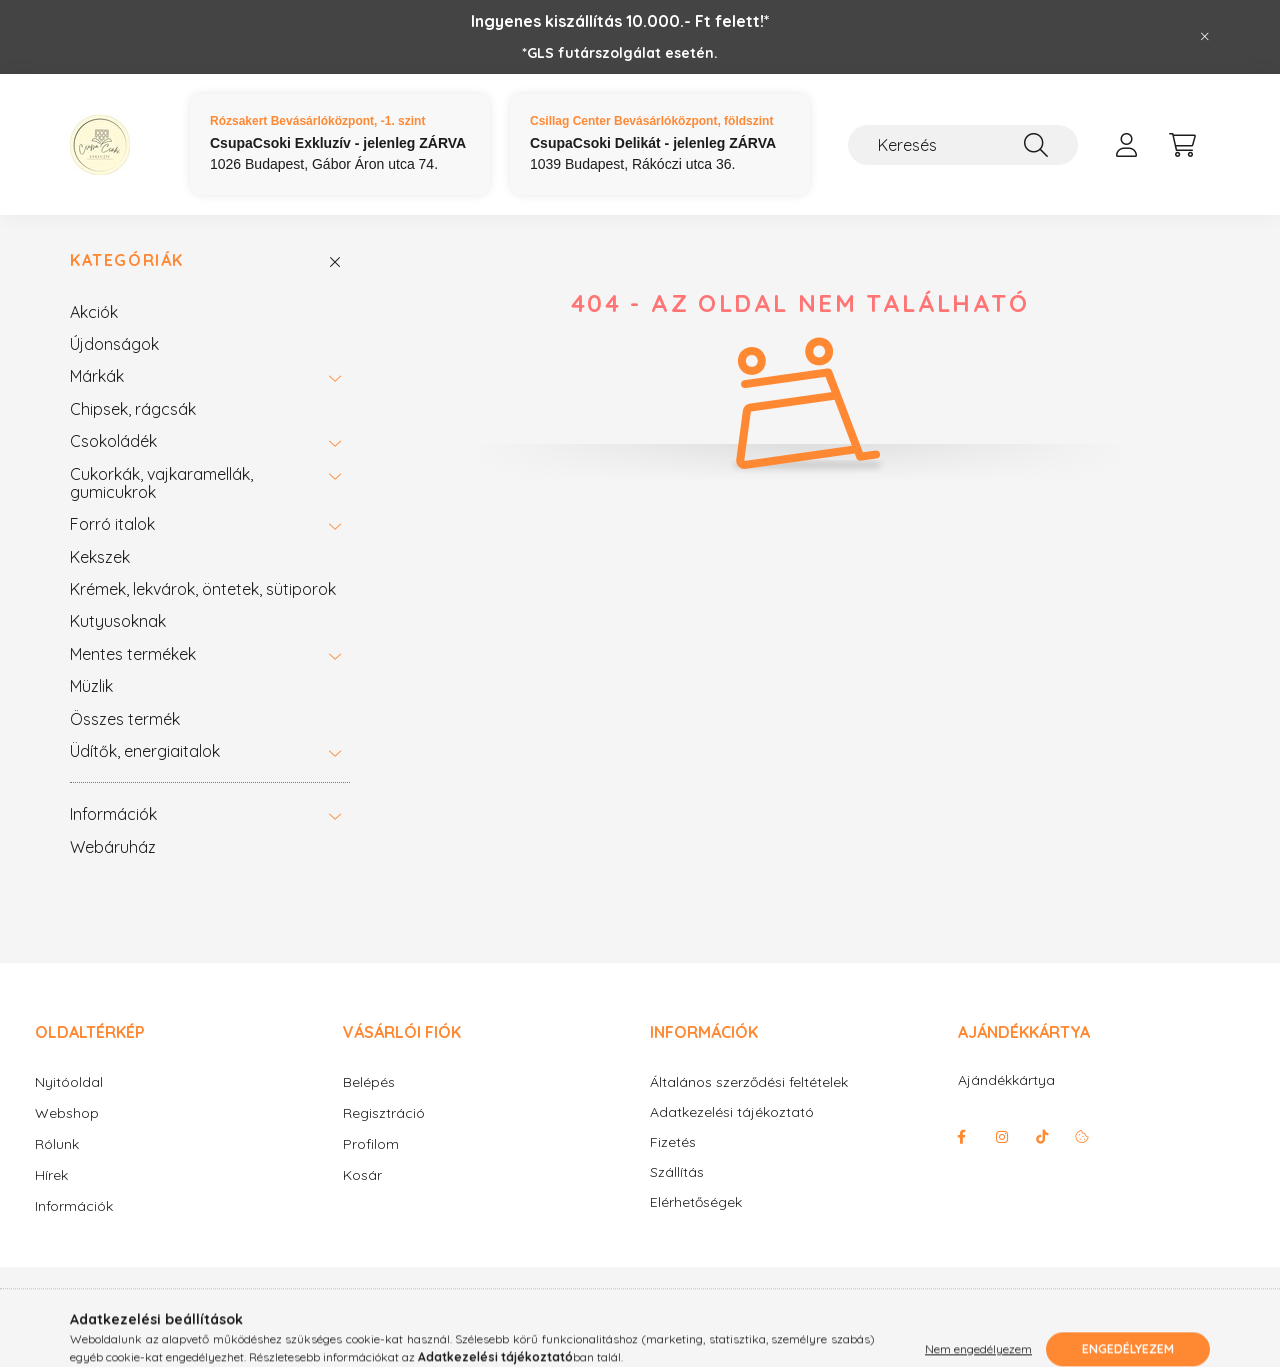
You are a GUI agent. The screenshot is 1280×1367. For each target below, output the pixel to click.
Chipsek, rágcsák (133, 409)
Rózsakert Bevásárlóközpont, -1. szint (317, 121)
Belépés (369, 1082)
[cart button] (1182, 145)
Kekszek (100, 557)
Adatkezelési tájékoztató (732, 1112)
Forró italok (112, 524)
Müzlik (91, 686)
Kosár (362, 1175)
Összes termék (125, 719)
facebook (962, 1137)
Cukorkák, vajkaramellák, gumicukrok (161, 483)
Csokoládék (113, 441)
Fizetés (673, 1142)
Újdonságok (114, 344)
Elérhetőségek (696, 1202)
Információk (113, 814)
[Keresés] (963, 145)
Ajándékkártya (1006, 1080)
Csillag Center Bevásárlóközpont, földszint (651, 121)
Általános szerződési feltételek (749, 1082)
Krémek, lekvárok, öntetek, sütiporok (203, 589)
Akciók (94, 312)
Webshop (67, 1113)
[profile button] (1126, 145)
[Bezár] (1205, 37)
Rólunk (57, 1144)
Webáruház (113, 847)
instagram (1002, 1137)
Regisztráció (384, 1113)
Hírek (51, 1175)
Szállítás (677, 1172)
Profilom (371, 1144)
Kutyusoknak (118, 621)
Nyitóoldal (69, 1082)
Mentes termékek (133, 654)
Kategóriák (127, 260)
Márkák (97, 376)
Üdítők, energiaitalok (145, 751)
